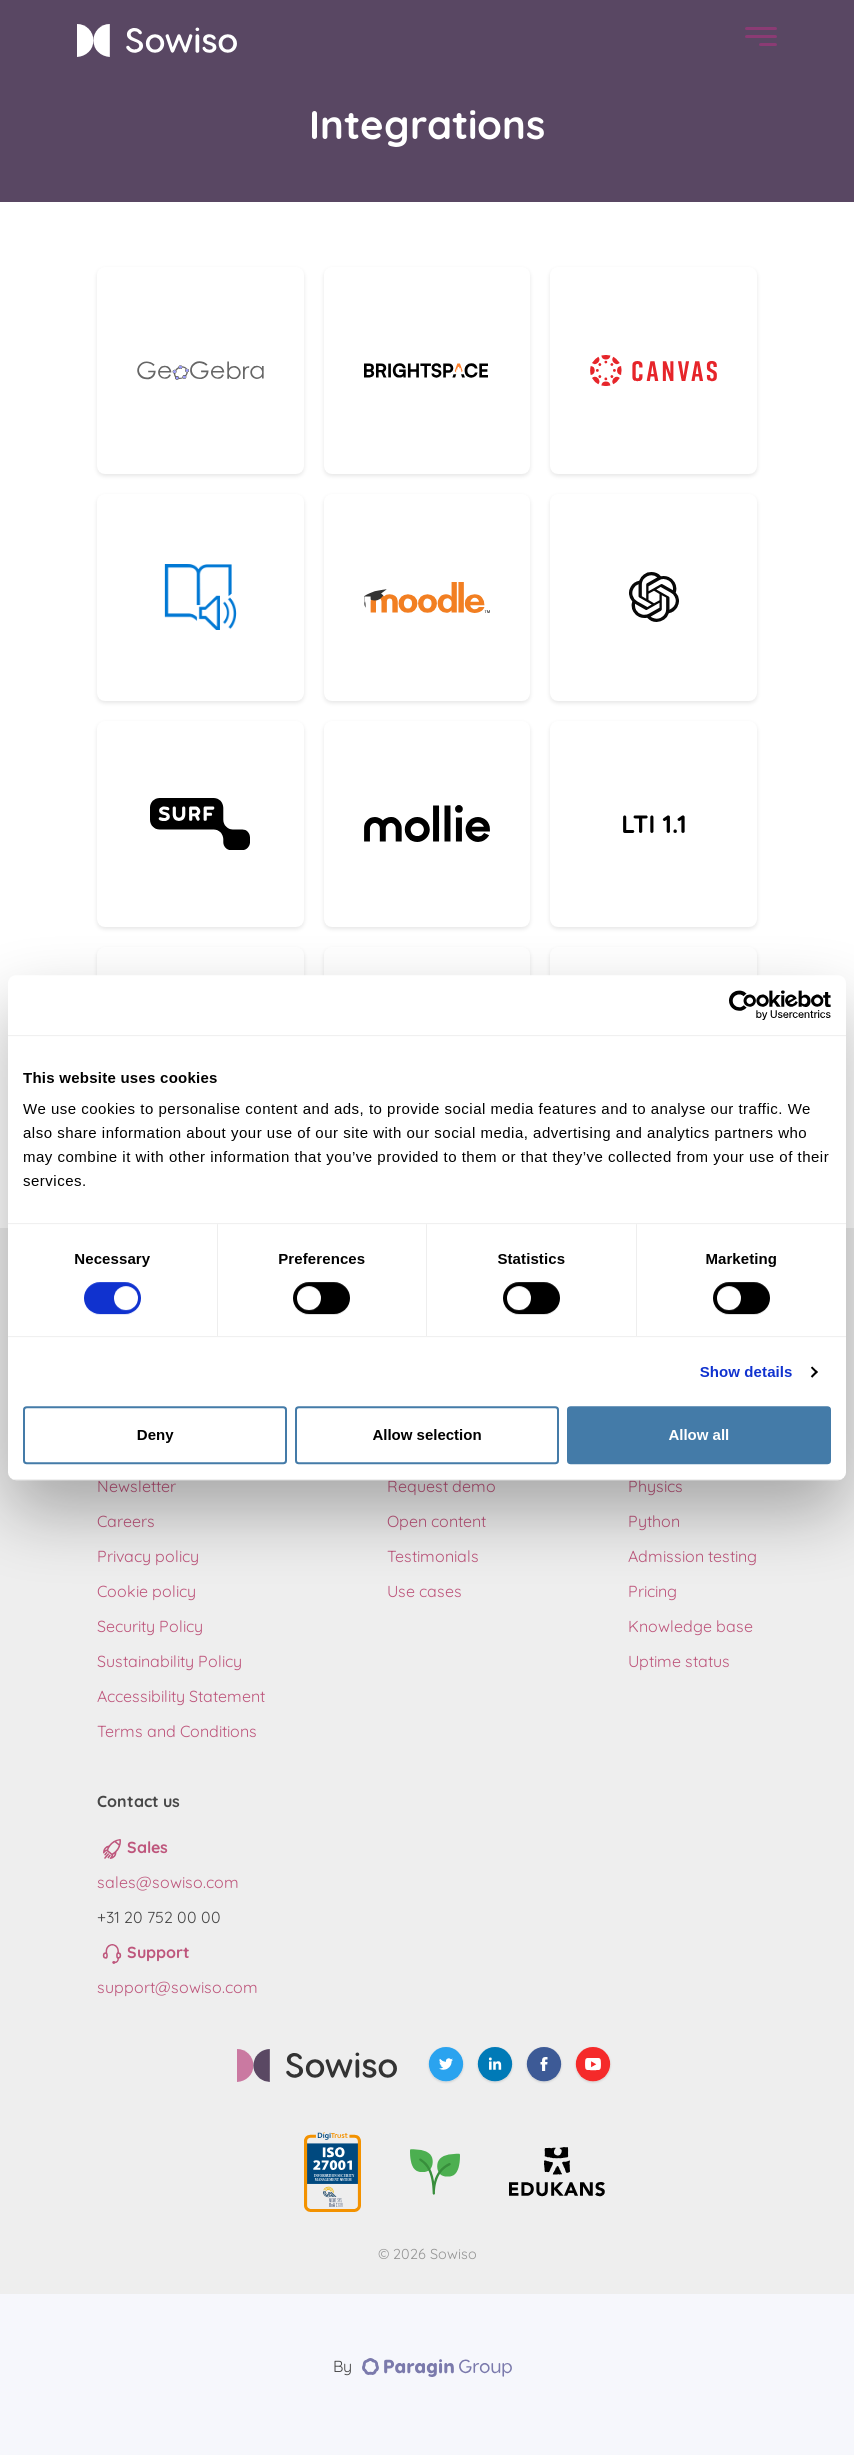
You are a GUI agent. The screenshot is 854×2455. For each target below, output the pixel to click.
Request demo (441, 1486)
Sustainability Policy (169, 1661)
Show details (746, 1371)
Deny (155, 1434)
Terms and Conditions (177, 1731)
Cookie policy (146, 1591)
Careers (126, 1521)
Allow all (698, 1434)
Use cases (424, 1591)
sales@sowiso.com (168, 1882)
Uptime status (679, 1661)
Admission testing (692, 1556)
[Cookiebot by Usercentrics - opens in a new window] (743, 1005)
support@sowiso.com (177, 1987)
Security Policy (150, 1626)
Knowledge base (690, 1626)
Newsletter (136, 1486)
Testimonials (433, 1556)
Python (654, 1521)
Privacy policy (148, 1556)
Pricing (652, 1591)
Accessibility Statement (181, 1696)
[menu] (756, 40)
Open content (436, 1521)
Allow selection (426, 1434)
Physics (655, 1486)
